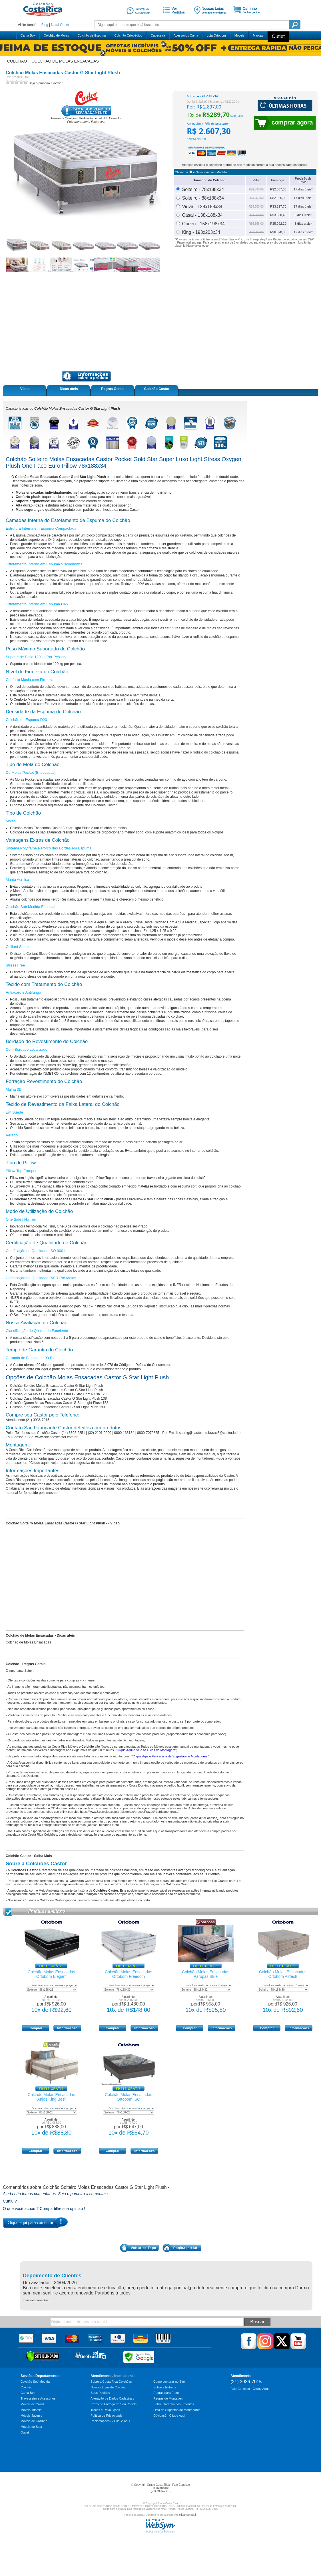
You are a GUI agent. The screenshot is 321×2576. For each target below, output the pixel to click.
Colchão (26, 2387)
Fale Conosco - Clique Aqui (249, 2388)
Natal (55, 25)
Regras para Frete (166, 2392)
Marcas (258, 35)
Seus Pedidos (100, 2392)
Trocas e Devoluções (105, 2410)
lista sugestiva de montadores (190, 1458)
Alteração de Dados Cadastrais (112, 2398)
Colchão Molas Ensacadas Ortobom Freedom (128, 1974)
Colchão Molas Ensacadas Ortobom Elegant (51, 1974)
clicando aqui (187, 2514)
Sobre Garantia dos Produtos (173, 2404)
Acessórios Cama (186, 35)
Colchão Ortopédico (128, 35)
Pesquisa (294, 24)
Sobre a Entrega (164, 2387)
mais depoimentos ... (37, 2300)
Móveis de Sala (31, 2426)
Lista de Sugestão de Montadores (176, 2410)
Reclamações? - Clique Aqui (110, 2421)
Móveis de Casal (32, 2404)
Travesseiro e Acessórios (38, 2398)
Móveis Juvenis (31, 2415)
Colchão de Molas (56, 35)
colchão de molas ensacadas (65, 61)
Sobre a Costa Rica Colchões (111, 2381)
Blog (44, 25)
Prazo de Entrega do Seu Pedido (114, 2404)
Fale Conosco (181, 2484)
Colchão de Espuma (91, 35)
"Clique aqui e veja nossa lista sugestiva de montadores (71, 1463)
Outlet (64, 25)
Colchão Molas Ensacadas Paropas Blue (205, 1974)
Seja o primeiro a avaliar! (46, 83)
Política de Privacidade (107, 2415)
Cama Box (28, 35)
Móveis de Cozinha (34, 2421)
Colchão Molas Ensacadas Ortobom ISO (128, 2096)
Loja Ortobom (216, 35)
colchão (17, 61)
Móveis (239, 35)
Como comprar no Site (169, 2381)
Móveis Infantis (31, 2410)
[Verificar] (42, 2360)
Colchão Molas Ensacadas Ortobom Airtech (282, 1974)
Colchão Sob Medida (35, 2381)
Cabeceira (158, 35)
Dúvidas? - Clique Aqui (169, 2415)
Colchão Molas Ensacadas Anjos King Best (51, 2096)
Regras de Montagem (168, 2398)
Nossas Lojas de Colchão (108, 2387)
